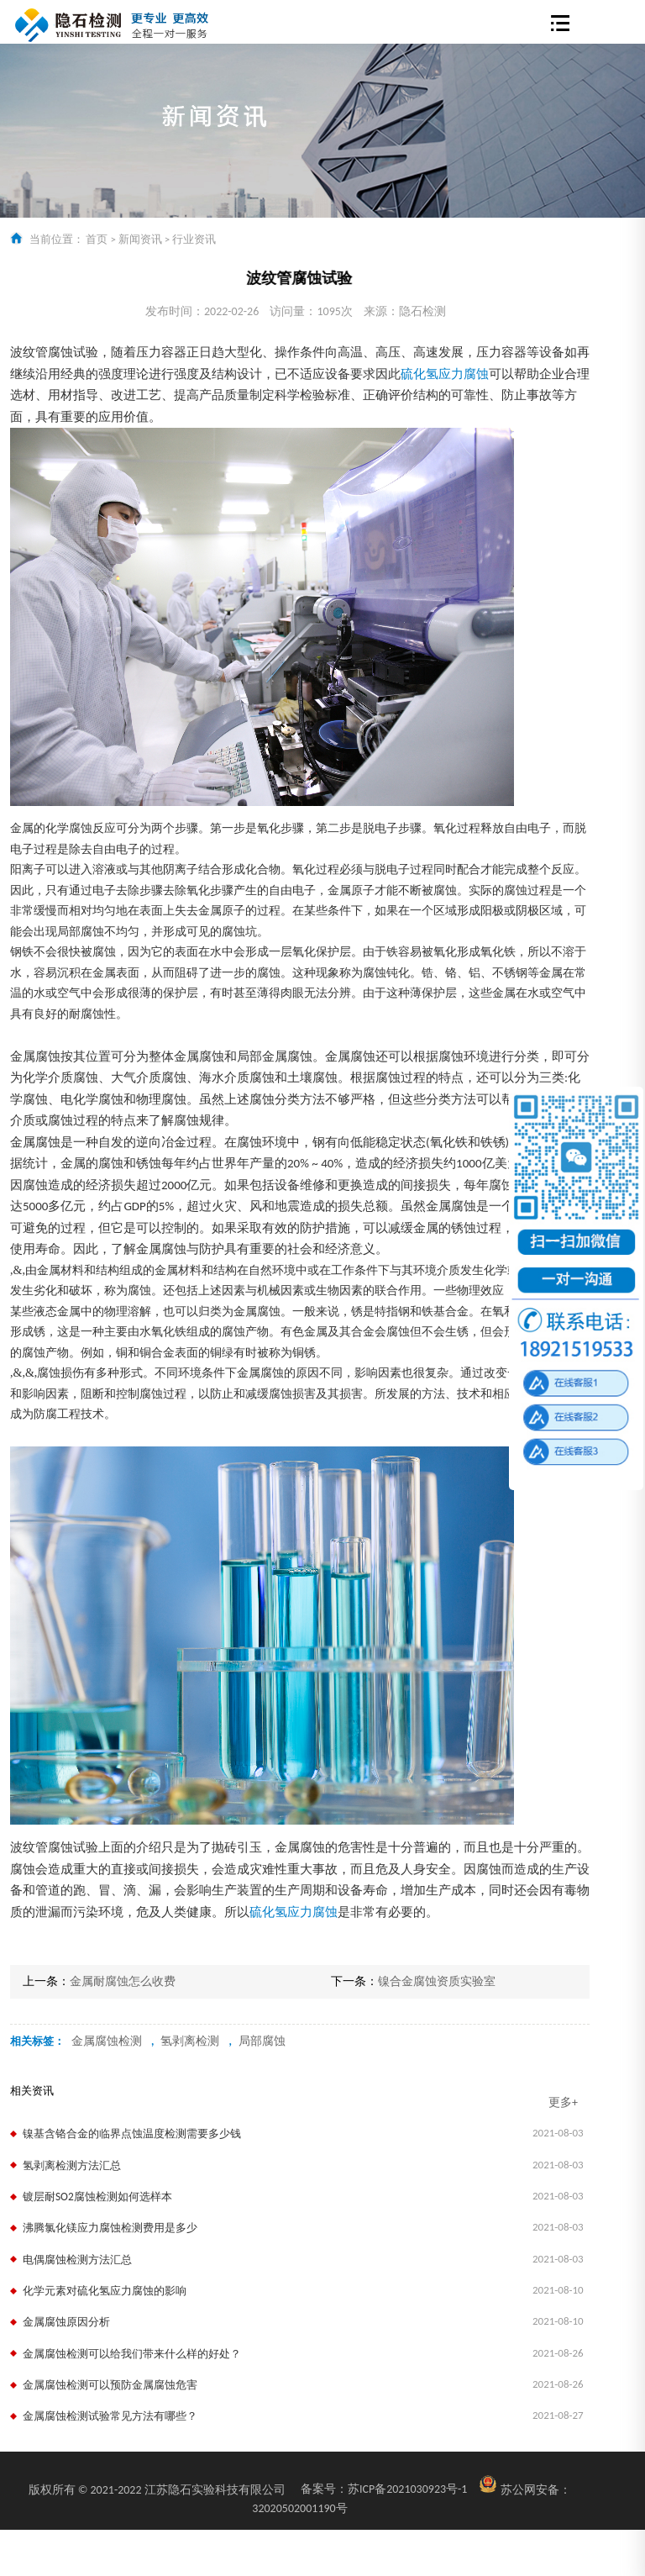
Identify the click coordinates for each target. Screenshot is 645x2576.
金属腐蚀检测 (106, 2041)
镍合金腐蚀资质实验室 (437, 1981)
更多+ (563, 2102)
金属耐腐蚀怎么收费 (123, 1981)
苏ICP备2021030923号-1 (384, 2489)
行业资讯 (194, 239)
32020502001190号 (299, 2508)
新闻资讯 (140, 239)
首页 (97, 239)
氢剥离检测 (189, 2041)
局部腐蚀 (262, 2041)
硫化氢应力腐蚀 (445, 374)
